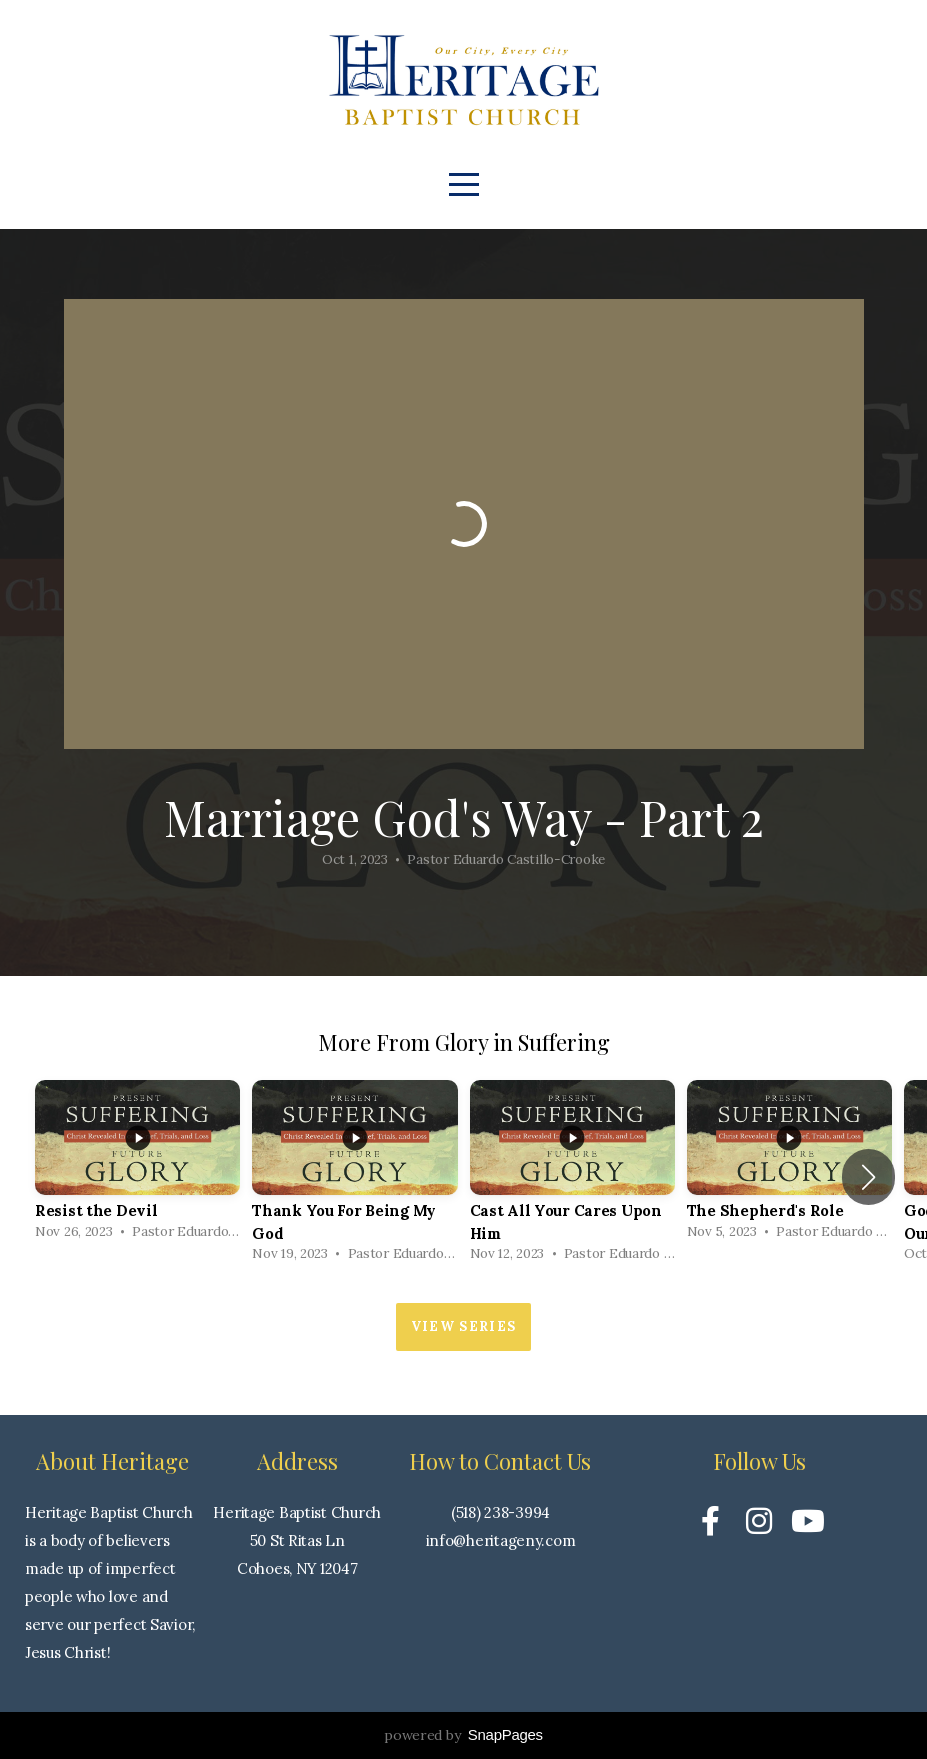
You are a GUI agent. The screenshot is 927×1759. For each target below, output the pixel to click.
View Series (463, 1326)
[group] (137, 1165)
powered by (463, 1735)
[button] (868, 1177)
